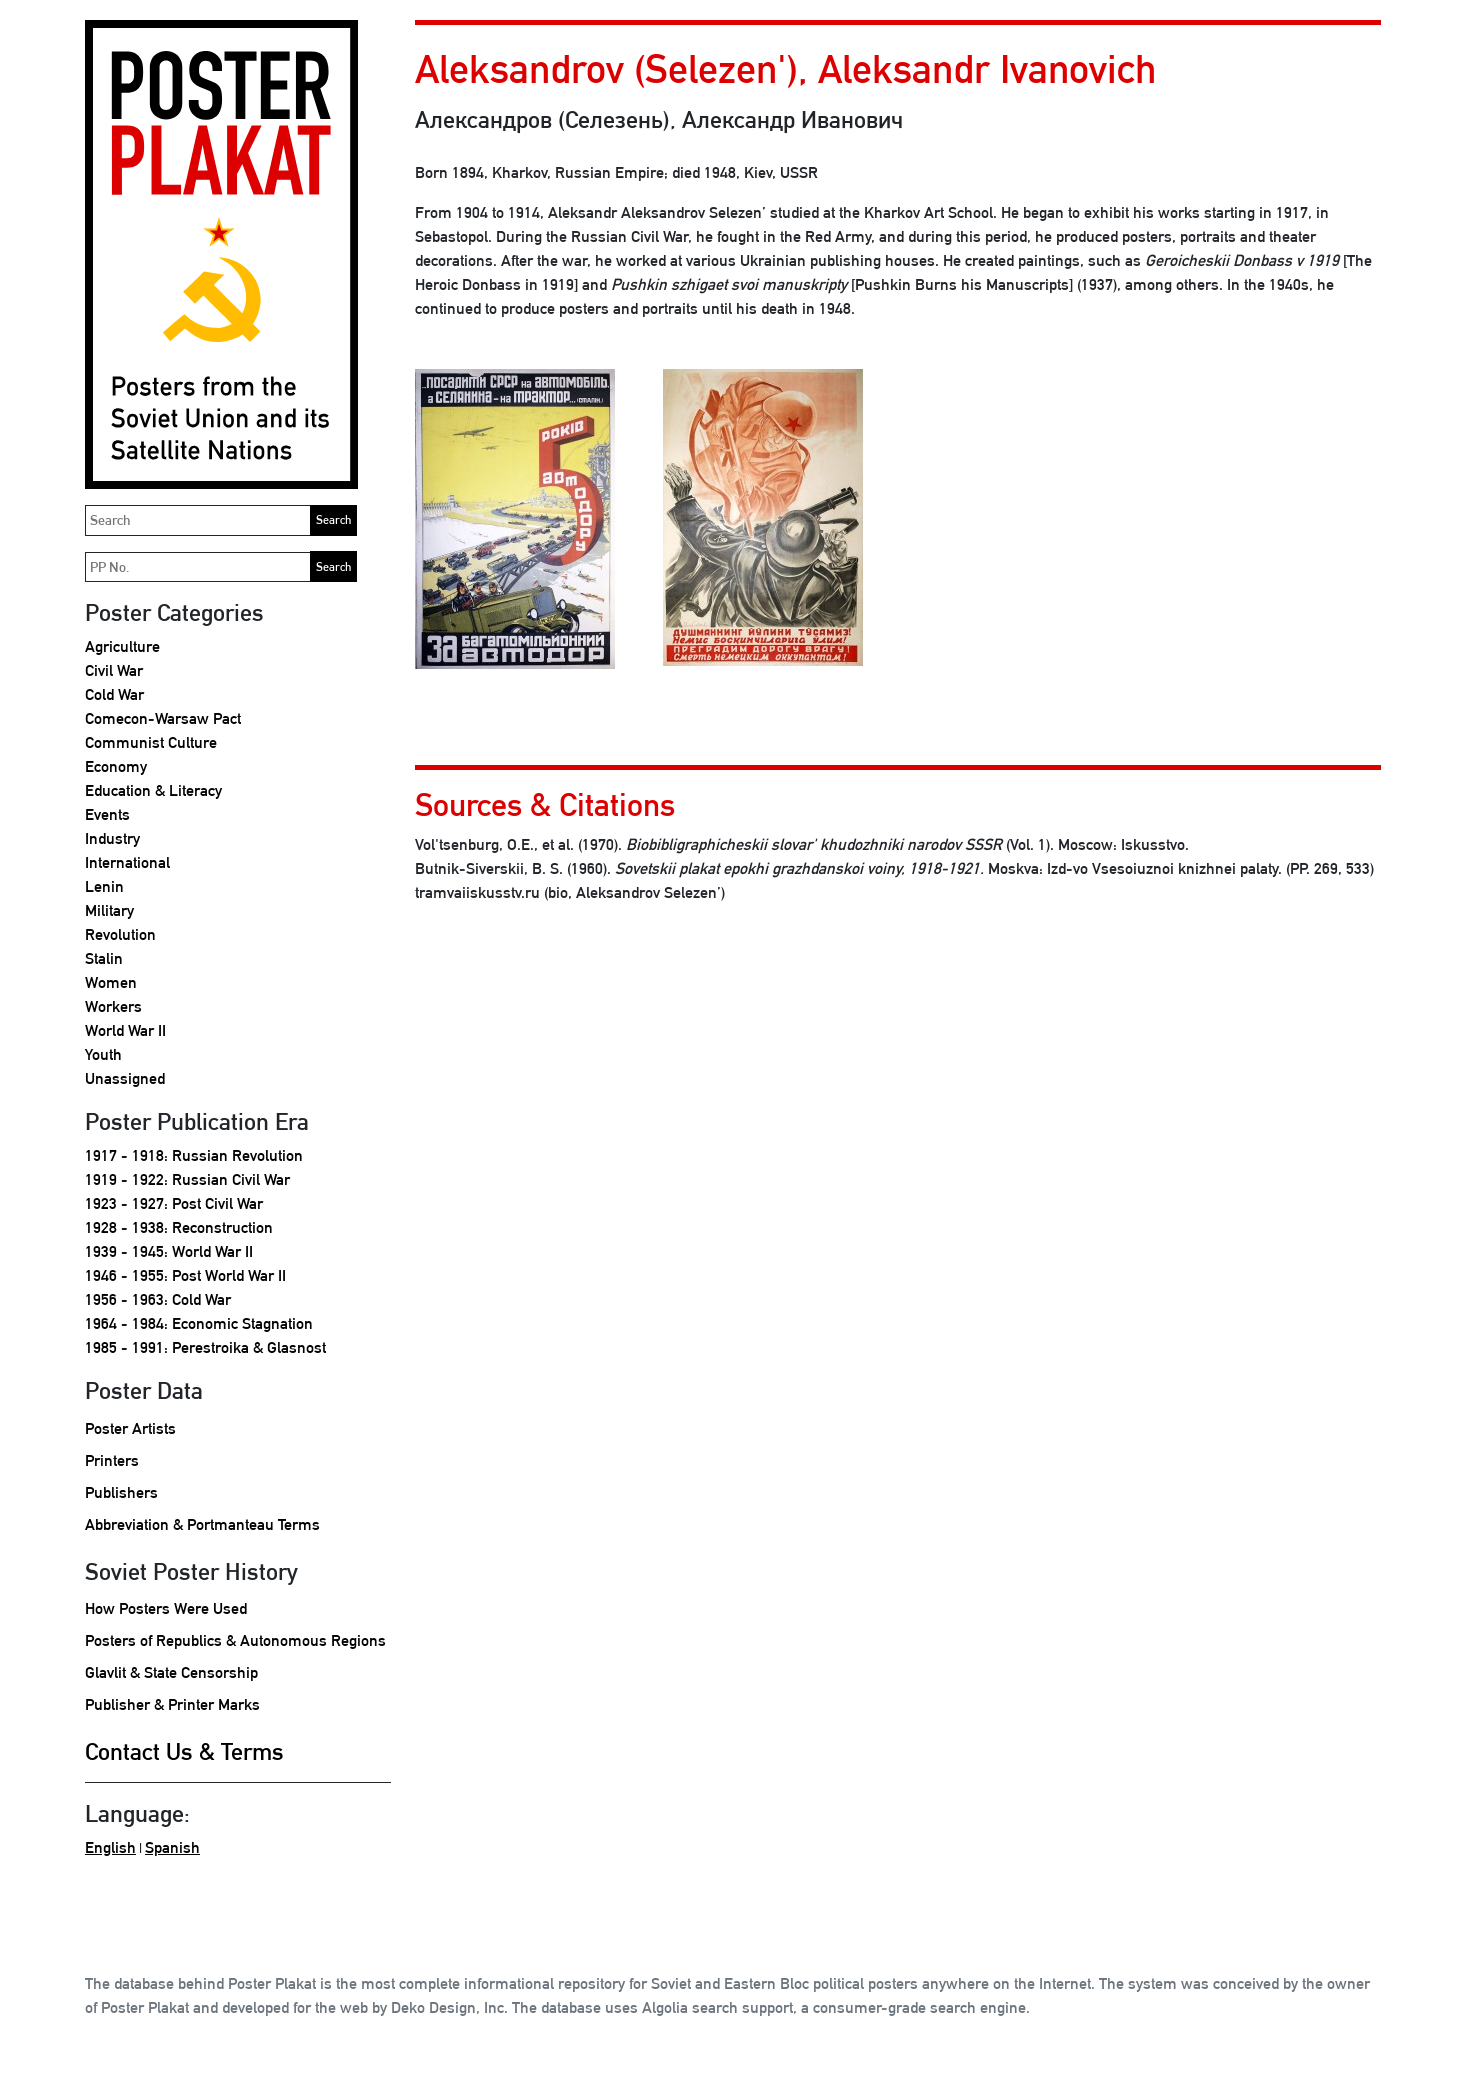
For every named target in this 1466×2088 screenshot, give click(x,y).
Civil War (114, 670)
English (110, 1847)
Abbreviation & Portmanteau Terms (202, 1524)
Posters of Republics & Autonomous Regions (235, 1640)
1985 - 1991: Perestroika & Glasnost (205, 1347)
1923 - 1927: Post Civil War (174, 1203)
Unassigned (125, 1078)
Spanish (172, 1847)
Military (109, 910)
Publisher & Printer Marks (172, 1704)
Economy (116, 766)
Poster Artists (130, 1428)
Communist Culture (151, 742)
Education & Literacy (153, 790)
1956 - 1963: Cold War (158, 1299)
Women (111, 982)
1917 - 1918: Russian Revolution (194, 1155)
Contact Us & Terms (184, 1751)
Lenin (104, 886)
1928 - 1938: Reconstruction (179, 1227)
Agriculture (122, 646)
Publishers (121, 1492)
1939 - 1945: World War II (169, 1251)
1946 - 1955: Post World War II (185, 1275)
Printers (112, 1460)
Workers (113, 1006)
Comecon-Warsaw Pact (163, 718)
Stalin (104, 958)
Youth (103, 1054)
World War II (125, 1030)
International (127, 862)
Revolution (120, 934)
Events (107, 814)
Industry (112, 838)
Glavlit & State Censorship (171, 1672)
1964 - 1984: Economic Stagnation (199, 1323)
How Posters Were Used (166, 1608)
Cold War (114, 694)
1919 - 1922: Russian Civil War (187, 1179)
